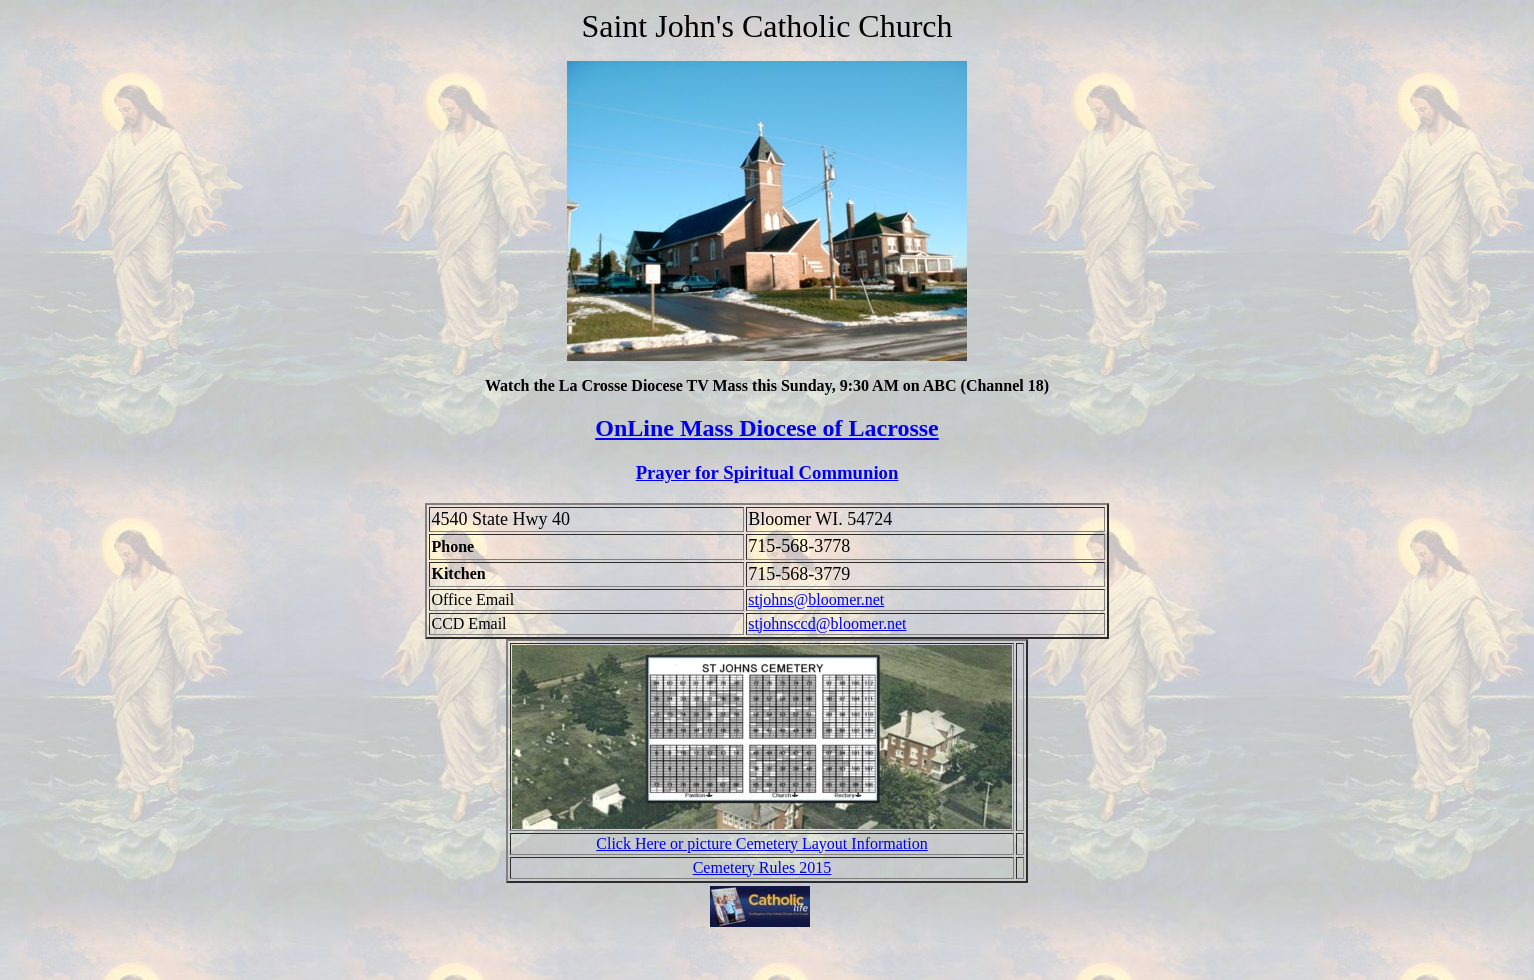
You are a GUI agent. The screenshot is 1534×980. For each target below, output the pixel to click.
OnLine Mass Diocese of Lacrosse (767, 428)
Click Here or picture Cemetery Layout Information (761, 843)
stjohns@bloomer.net (816, 599)
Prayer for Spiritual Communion (767, 472)
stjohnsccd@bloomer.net (827, 623)
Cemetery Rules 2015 (762, 867)
